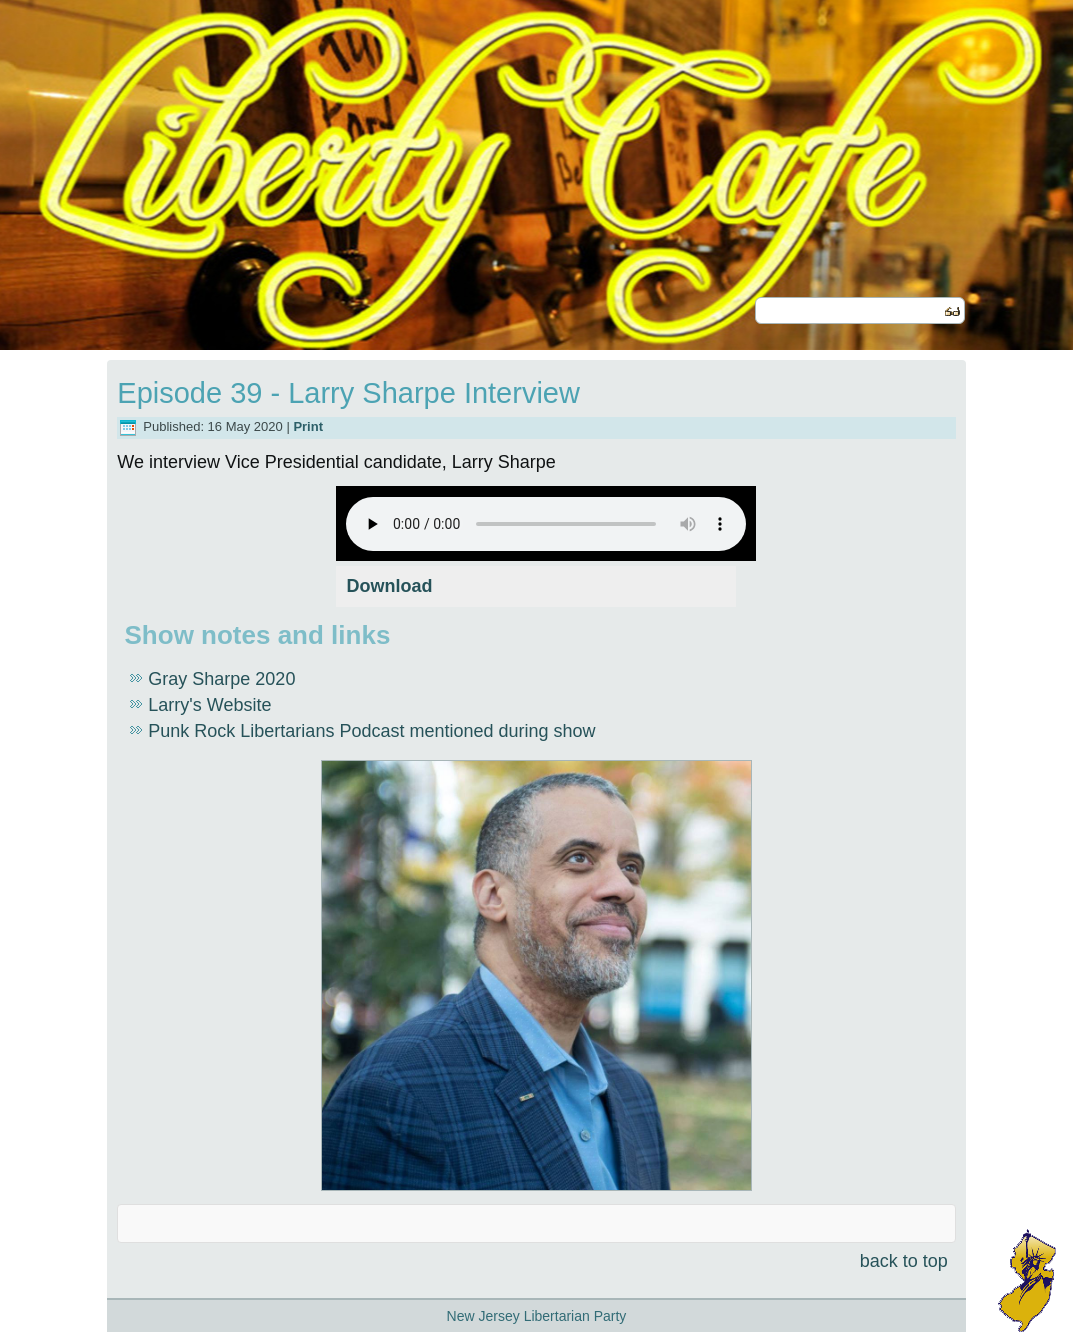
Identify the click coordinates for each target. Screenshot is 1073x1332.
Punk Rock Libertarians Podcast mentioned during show (371, 731)
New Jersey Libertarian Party (537, 1316)
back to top (904, 1261)
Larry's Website (209, 705)
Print (308, 426)
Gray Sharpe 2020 (221, 679)
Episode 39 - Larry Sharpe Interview (348, 393)
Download (389, 586)
